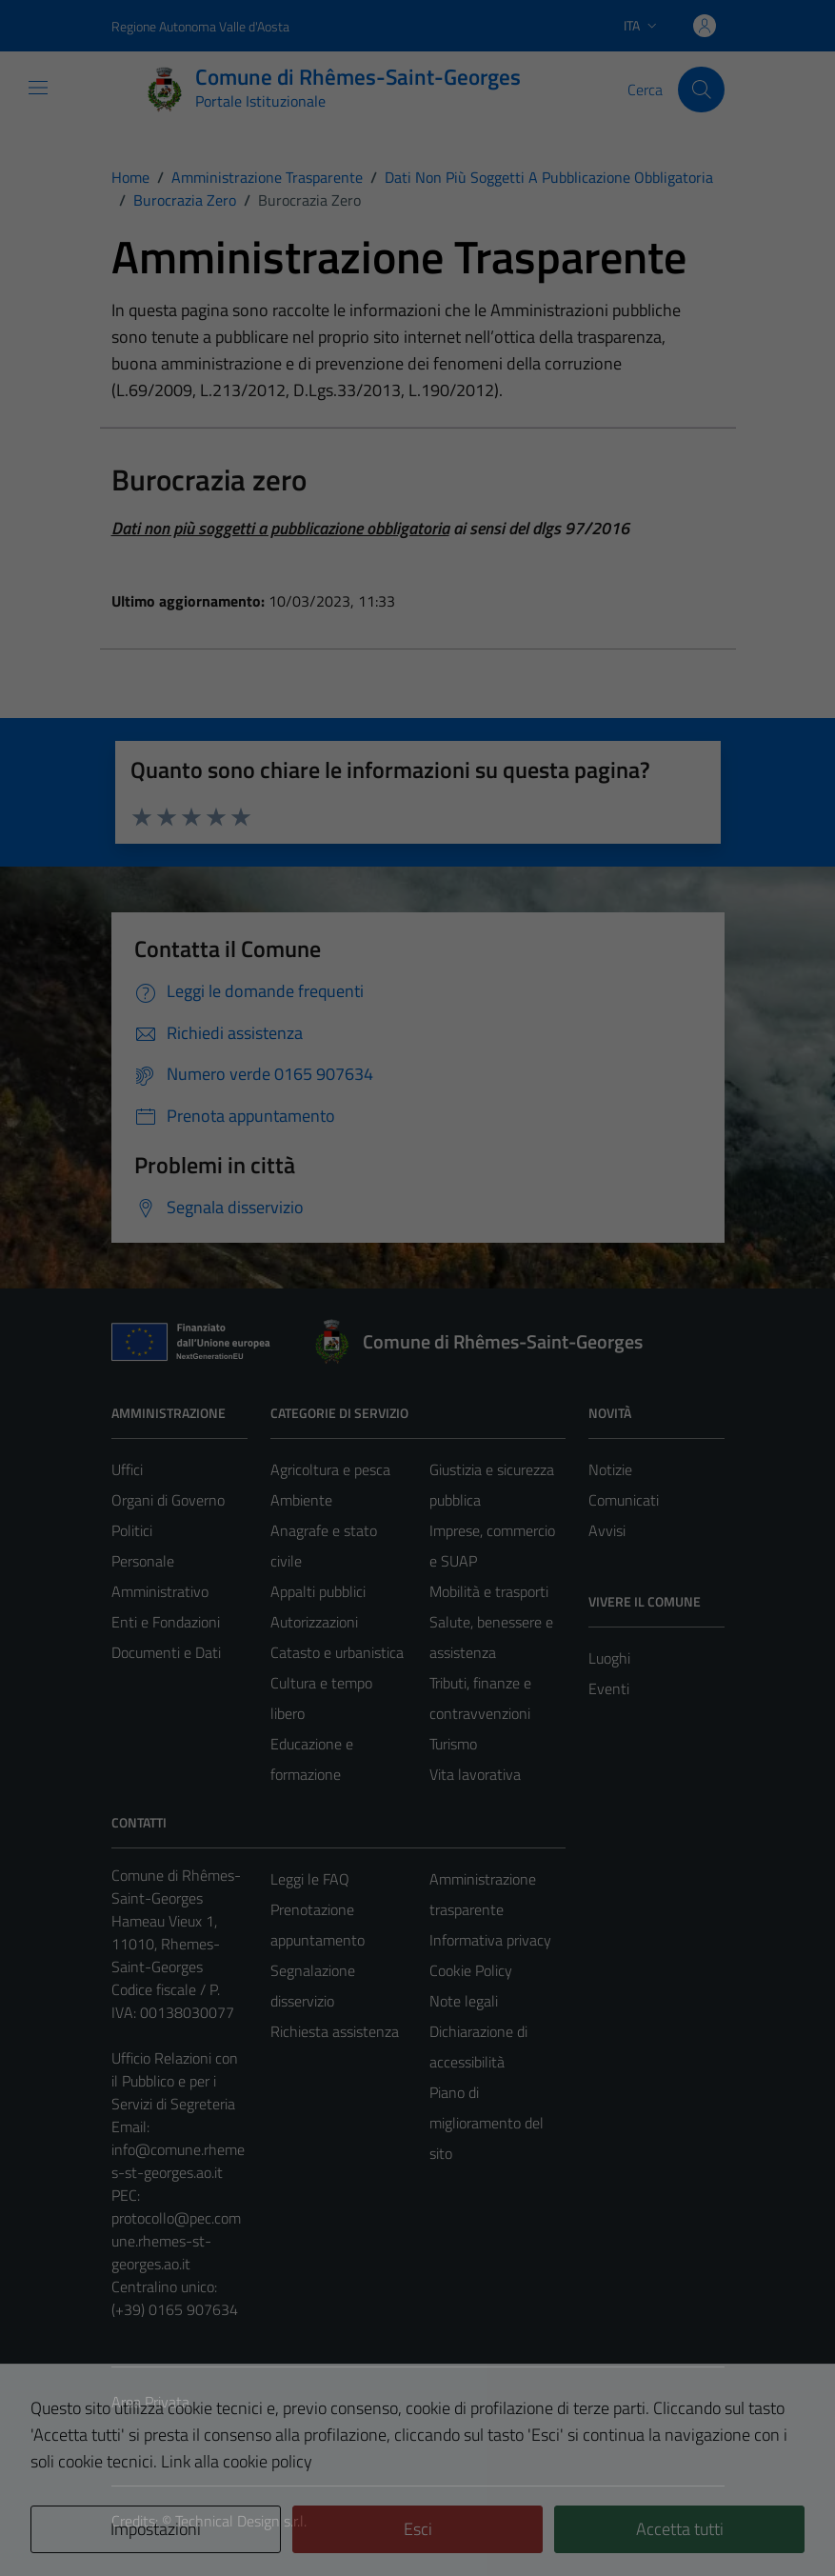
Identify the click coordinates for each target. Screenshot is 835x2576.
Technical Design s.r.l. (241, 2520)
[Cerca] (701, 89)
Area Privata (150, 2401)
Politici (131, 1530)
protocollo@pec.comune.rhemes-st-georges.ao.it (176, 2241)
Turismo (453, 1743)
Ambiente (301, 1499)
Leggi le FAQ (309, 1878)
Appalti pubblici (318, 1591)
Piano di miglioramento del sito (486, 2123)
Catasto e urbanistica (337, 1652)
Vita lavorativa (475, 1774)
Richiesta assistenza (334, 2031)
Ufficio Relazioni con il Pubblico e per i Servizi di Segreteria (174, 2081)
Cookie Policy (470, 1970)
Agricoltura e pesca (330, 1469)
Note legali (463, 2000)
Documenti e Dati (166, 1652)
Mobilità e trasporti (488, 1591)
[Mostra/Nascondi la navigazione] (38, 87)
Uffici (127, 1469)
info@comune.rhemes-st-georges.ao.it (178, 2161)
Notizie (610, 1469)
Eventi (608, 1688)
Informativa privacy (490, 1939)
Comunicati (623, 1499)
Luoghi (609, 1658)
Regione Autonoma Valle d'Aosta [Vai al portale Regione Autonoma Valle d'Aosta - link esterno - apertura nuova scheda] (200, 26)
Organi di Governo (168, 1499)
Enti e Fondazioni (165, 1621)
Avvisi (607, 1530)
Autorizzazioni (314, 1621)
